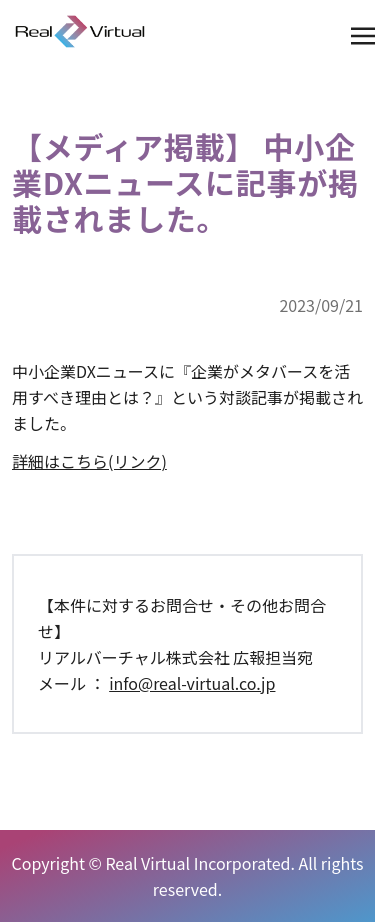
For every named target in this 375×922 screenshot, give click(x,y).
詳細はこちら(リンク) (89, 461)
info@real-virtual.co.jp (192, 683)
